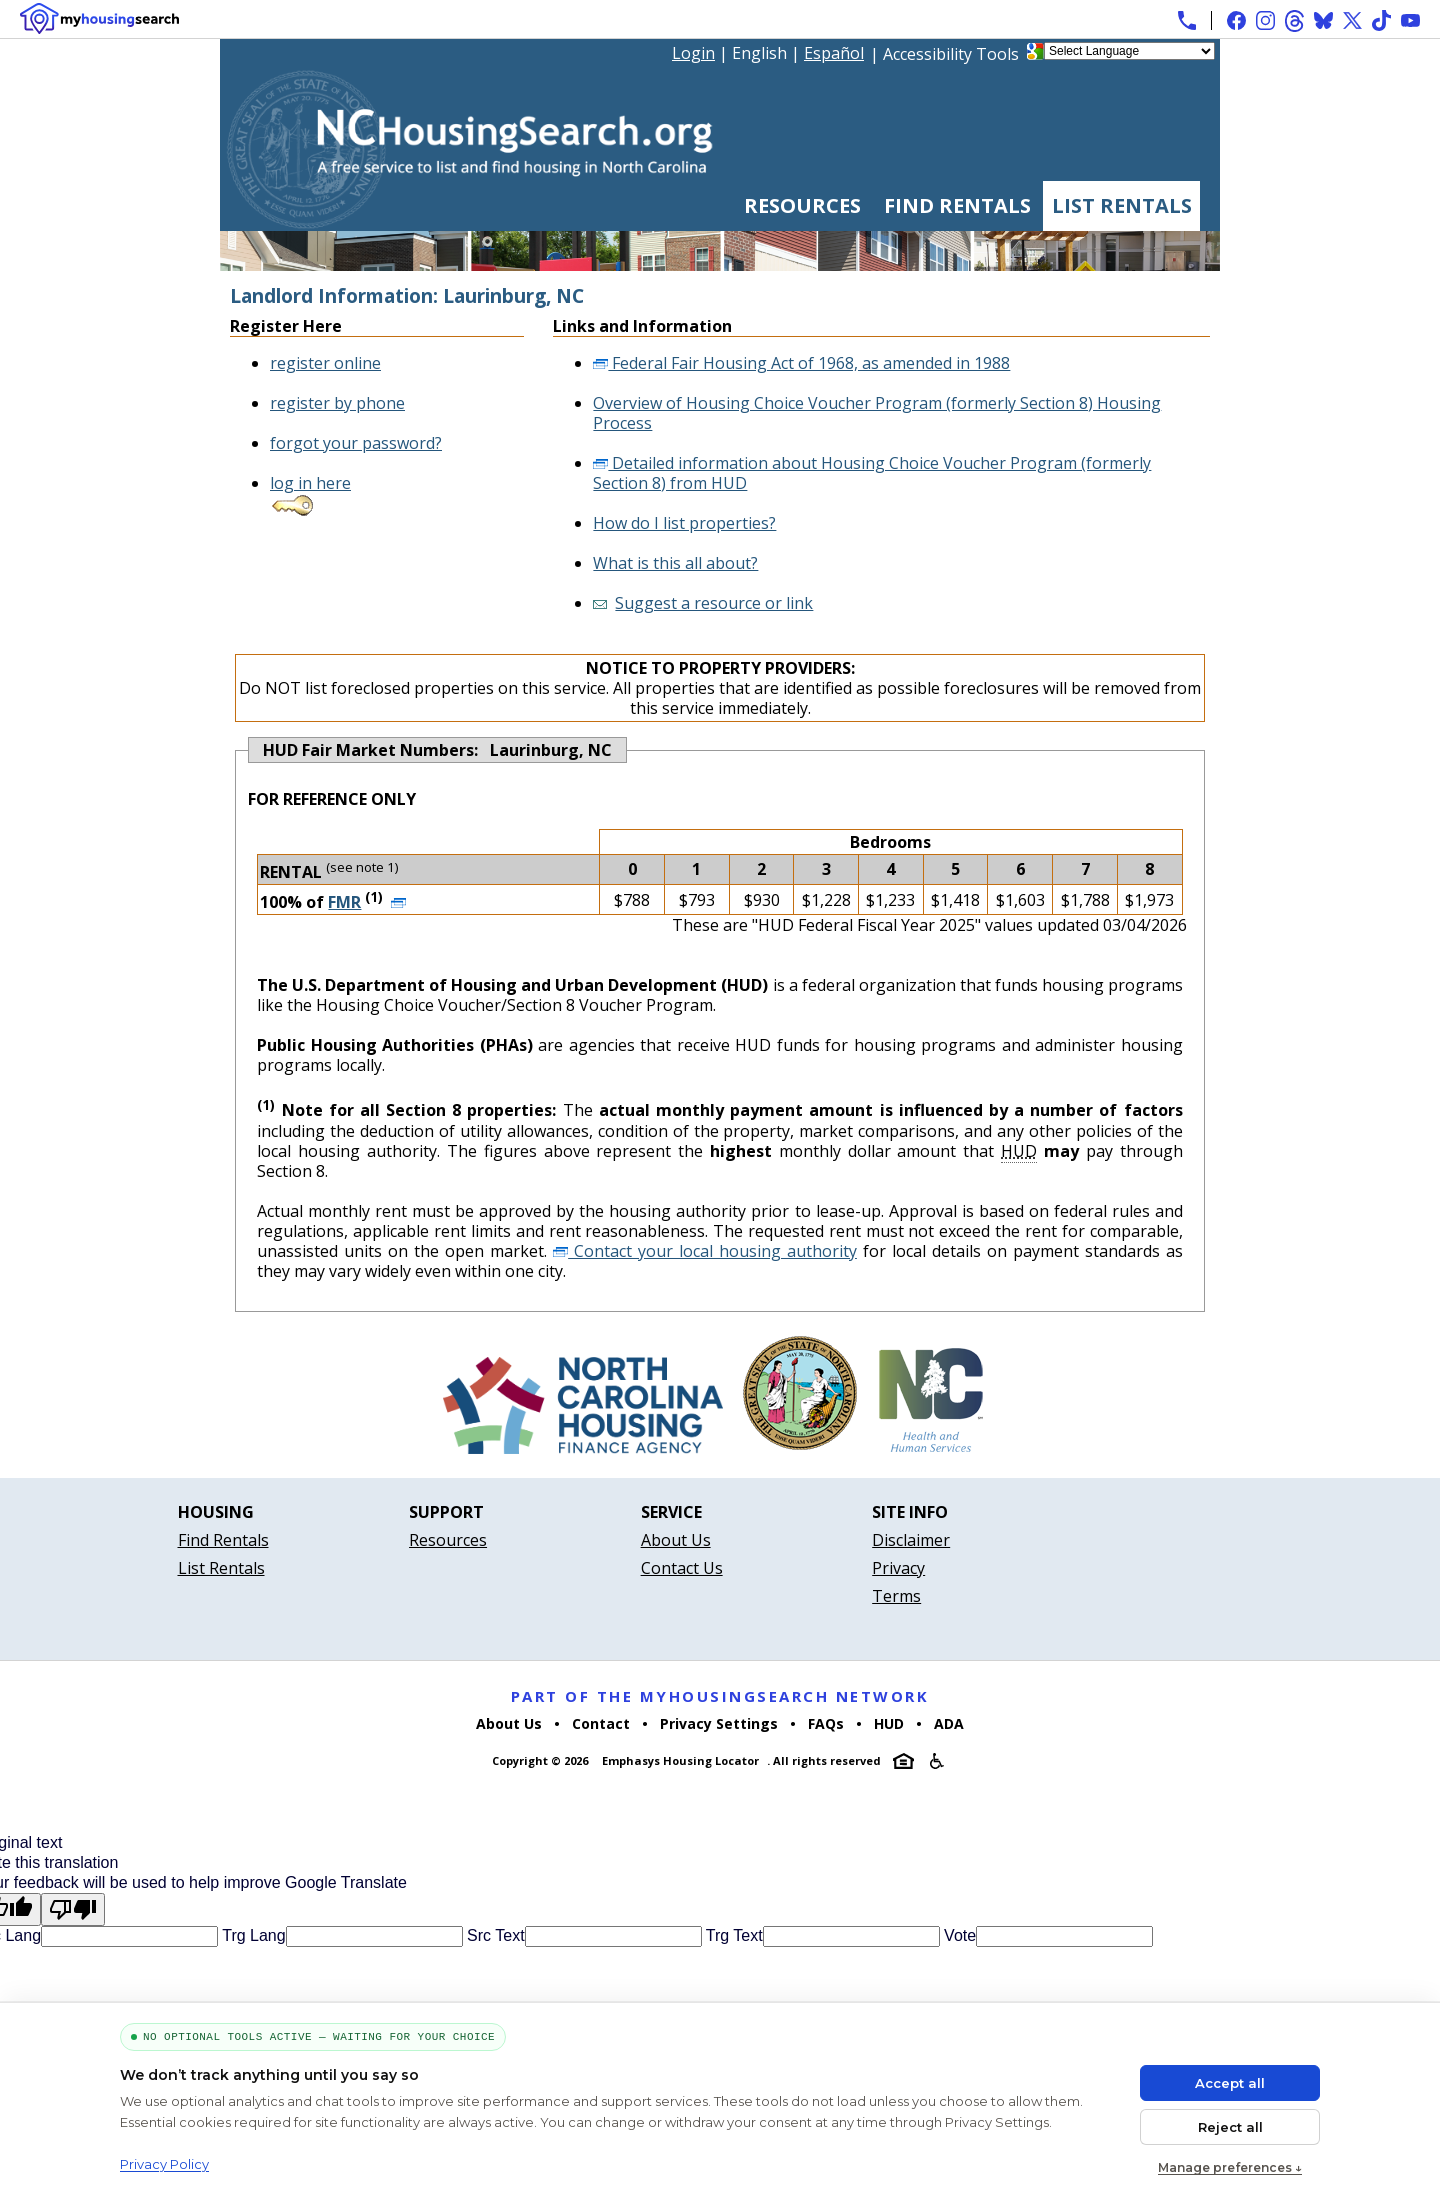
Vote (958, 1935)
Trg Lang (252, 1935)
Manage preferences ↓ (1230, 2167)
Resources (802, 205)
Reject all (1230, 2127)
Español (834, 53)
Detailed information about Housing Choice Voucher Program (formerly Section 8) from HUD (872, 473)
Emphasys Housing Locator (680, 1760)
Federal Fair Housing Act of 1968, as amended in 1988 (801, 363)
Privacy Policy (164, 2164)
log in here (310, 483)
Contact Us (682, 1568)
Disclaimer (911, 1540)
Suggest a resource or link (714, 603)
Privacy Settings (719, 1723)
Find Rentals (957, 205)
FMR (344, 902)
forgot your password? (356, 443)
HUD (889, 1723)
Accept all (1230, 2083)
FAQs (826, 1723)
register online (325, 363)
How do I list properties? (684, 523)
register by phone (337, 403)
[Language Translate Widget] (1129, 51)
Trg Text (732, 1935)
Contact (601, 1723)
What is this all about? (675, 563)
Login (693, 53)
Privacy (898, 1568)
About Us (676, 1540)
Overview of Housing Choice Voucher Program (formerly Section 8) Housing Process (877, 413)
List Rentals (1122, 205)
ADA (949, 1723)
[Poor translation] (73, 1909)
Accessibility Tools (951, 54)
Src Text (494, 1935)
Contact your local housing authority (705, 1251)
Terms (896, 1596)
